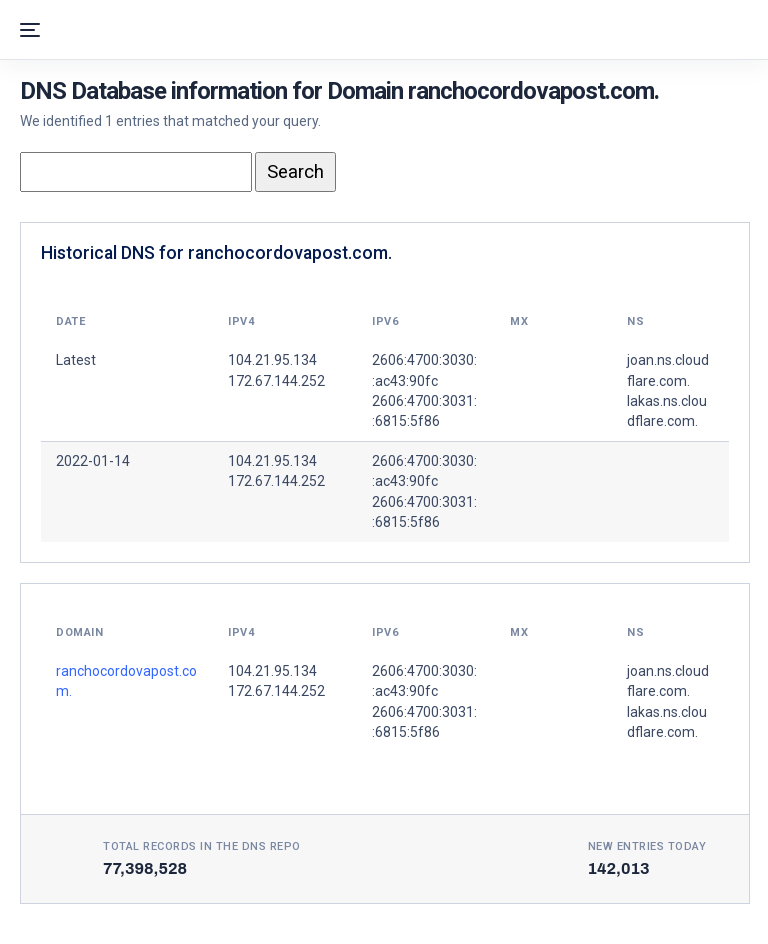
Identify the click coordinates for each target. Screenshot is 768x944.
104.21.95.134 (272, 461)
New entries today (647, 846)
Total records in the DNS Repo (202, 846)
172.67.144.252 (276, 481)
